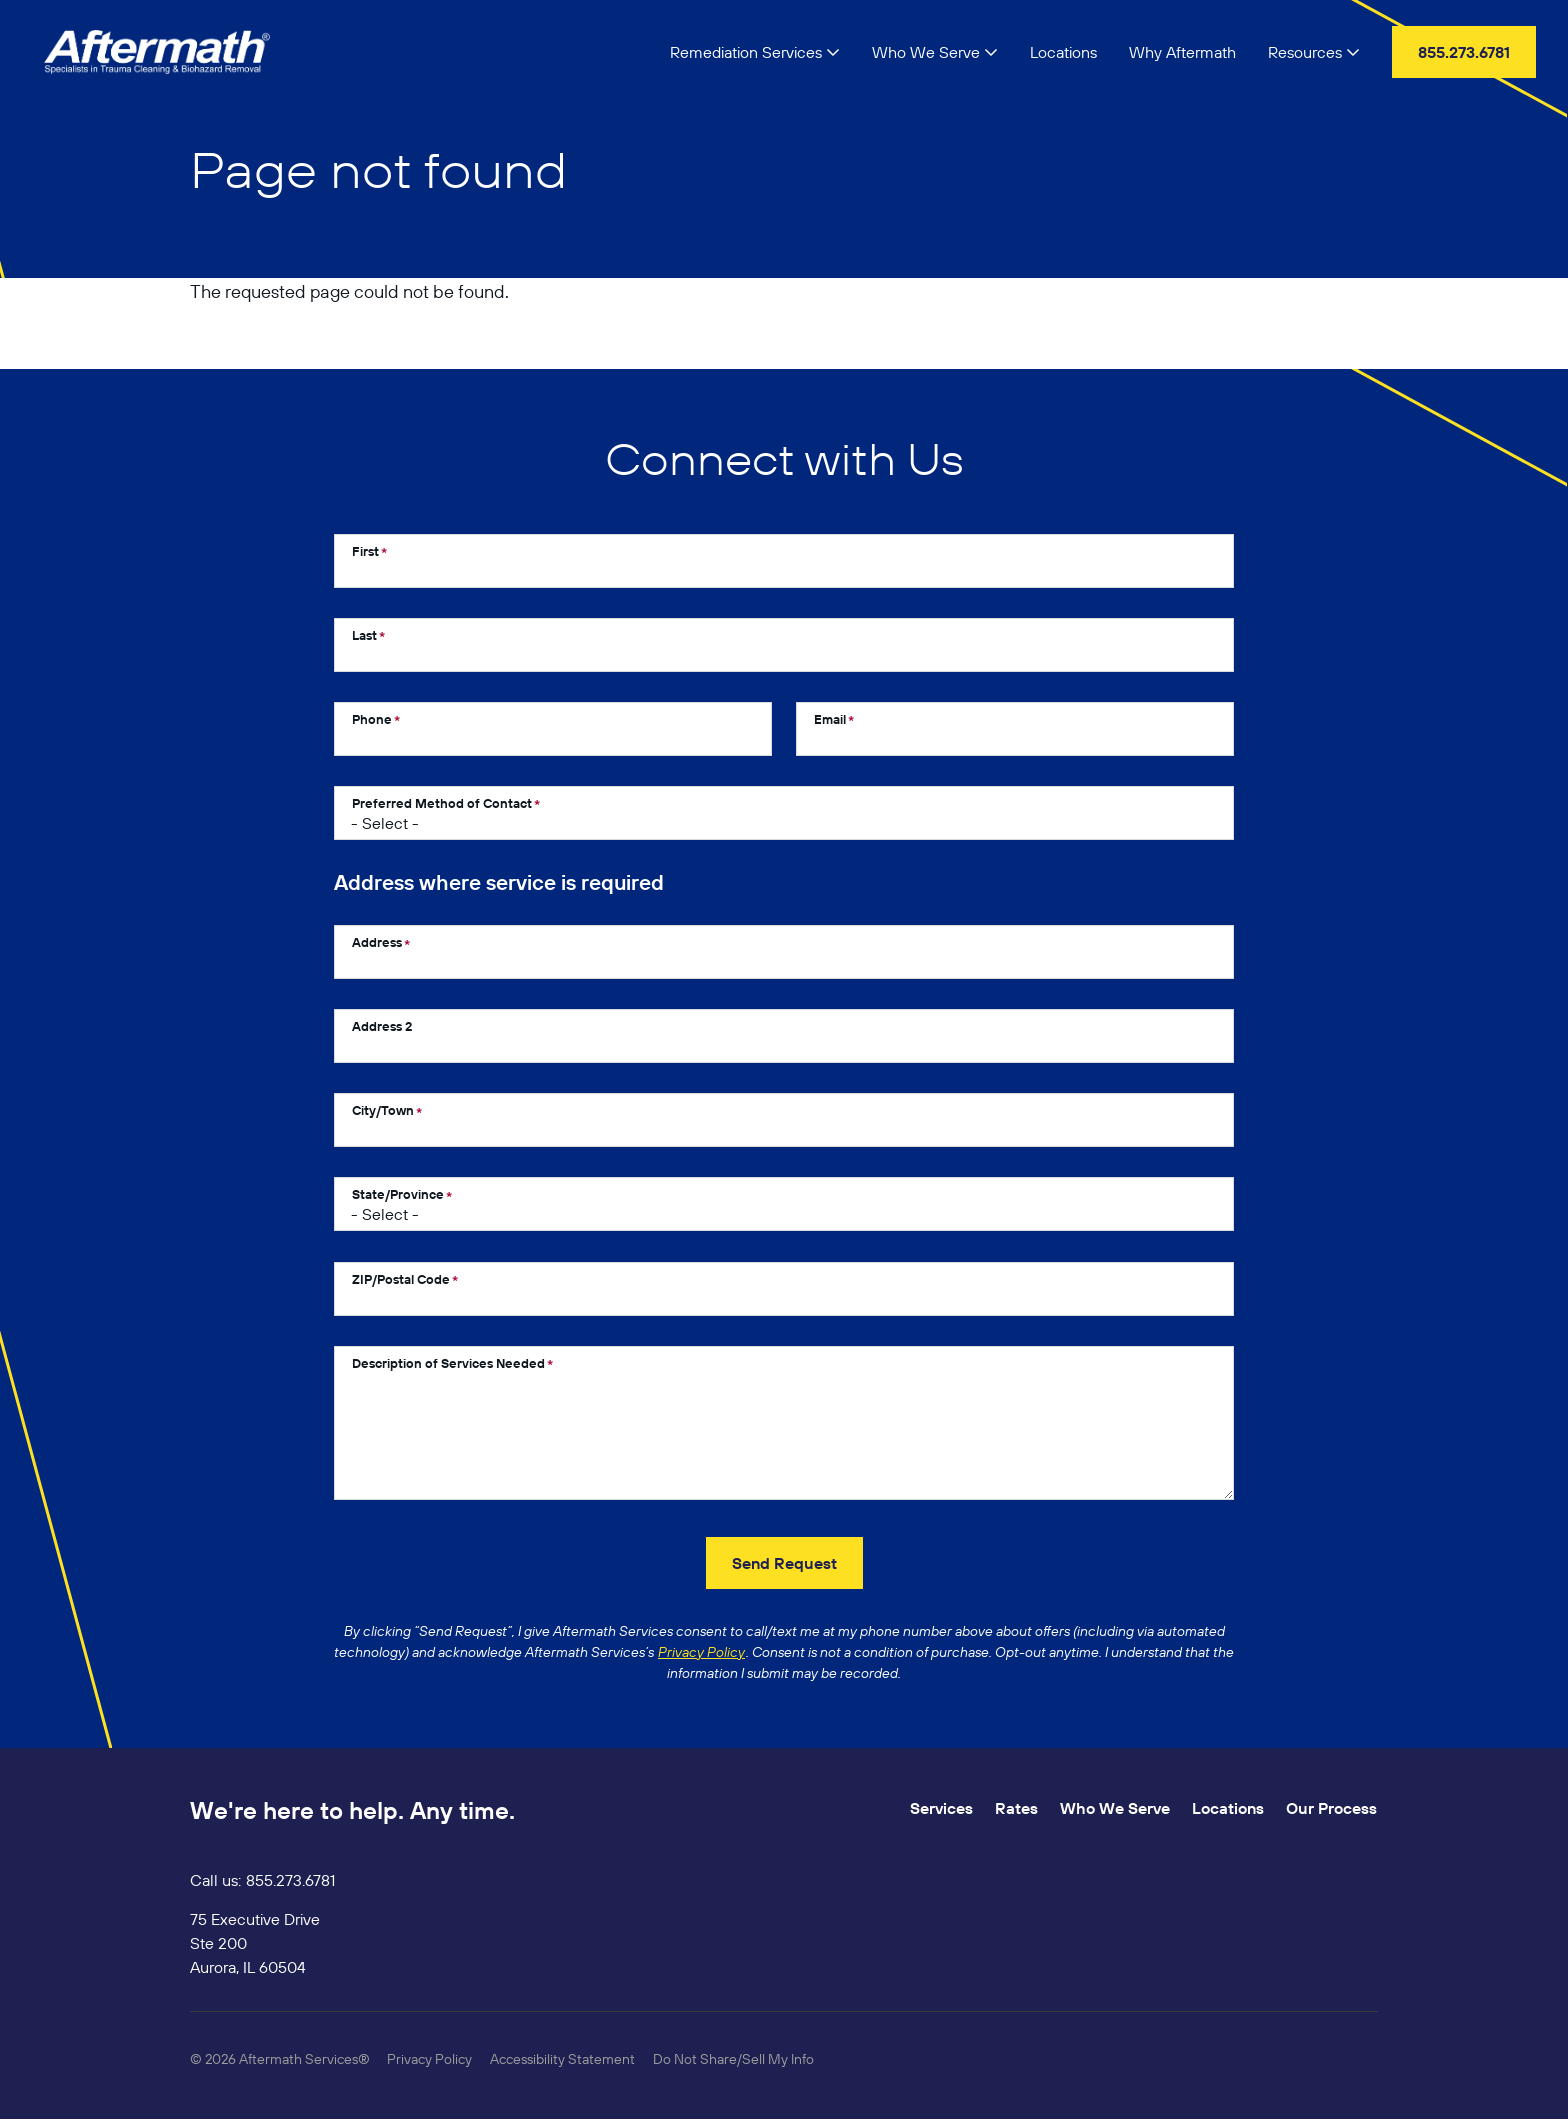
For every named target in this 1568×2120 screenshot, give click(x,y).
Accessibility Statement (562, 2059)
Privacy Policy (429, 2059)
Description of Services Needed (448, 1363)
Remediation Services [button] (755, 52)
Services (941, 1808)
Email (830, 719)
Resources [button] (1314, 52)
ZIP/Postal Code (401, 1279)
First (365, 551)
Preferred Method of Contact (442, 803)
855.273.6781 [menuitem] (1464, 52)
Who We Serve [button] (935, 52)
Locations (1228, 1808)
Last (364, 635)
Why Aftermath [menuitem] (1182, 52)
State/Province (398, 1194)
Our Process (1331, 1808)
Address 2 (382, 1026)
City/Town (383, 1110)
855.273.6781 (290, 1880)
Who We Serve (1115, 1808)
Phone (372, 719)
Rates (1016, 1808)
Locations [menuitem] (1063, 52)
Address (377, 942)
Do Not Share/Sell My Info (733, 2059)
